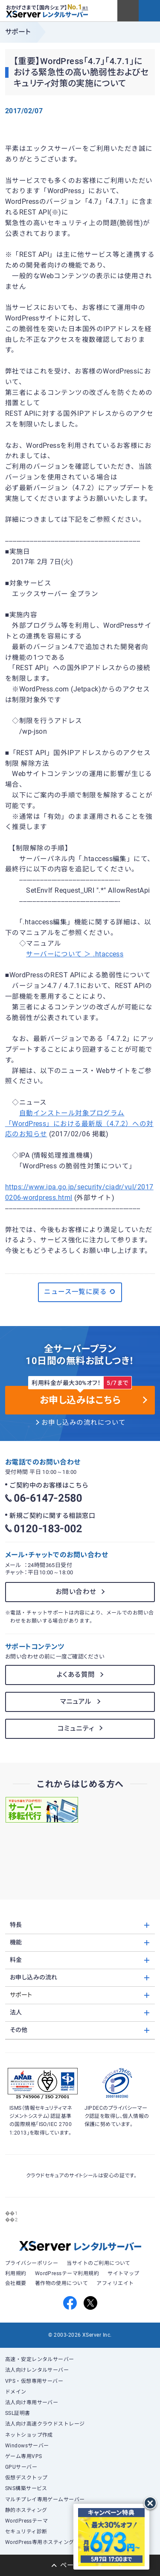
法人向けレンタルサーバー (37, 2370)
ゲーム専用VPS (23, 2456)
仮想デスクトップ (26, 2478)
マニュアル (76, 1702)
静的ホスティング (26, 2510)
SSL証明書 (17, 2413)
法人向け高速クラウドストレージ (45, 2424)
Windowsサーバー (27, 2446)
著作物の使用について (61, 2283)
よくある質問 (76, 1675)
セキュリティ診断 (26, 2532)
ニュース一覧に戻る (80, 1292)
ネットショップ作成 (29, 2435)
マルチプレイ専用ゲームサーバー (45, 2499)
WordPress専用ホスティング (39, 2542)
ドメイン (15, 2392)
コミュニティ (76, 1728)
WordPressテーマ (26, 2521)
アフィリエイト (115, 2283)
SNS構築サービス (26, 2488)
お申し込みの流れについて (83, 1422)
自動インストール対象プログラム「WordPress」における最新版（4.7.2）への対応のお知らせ (79, 1123)
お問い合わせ (75, 1592)
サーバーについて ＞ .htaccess (74, 954)
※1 (85, 8)
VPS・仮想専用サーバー (34, 2381)
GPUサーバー (21, 2467)
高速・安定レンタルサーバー (39, 2359)
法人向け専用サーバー (31, 2402)
